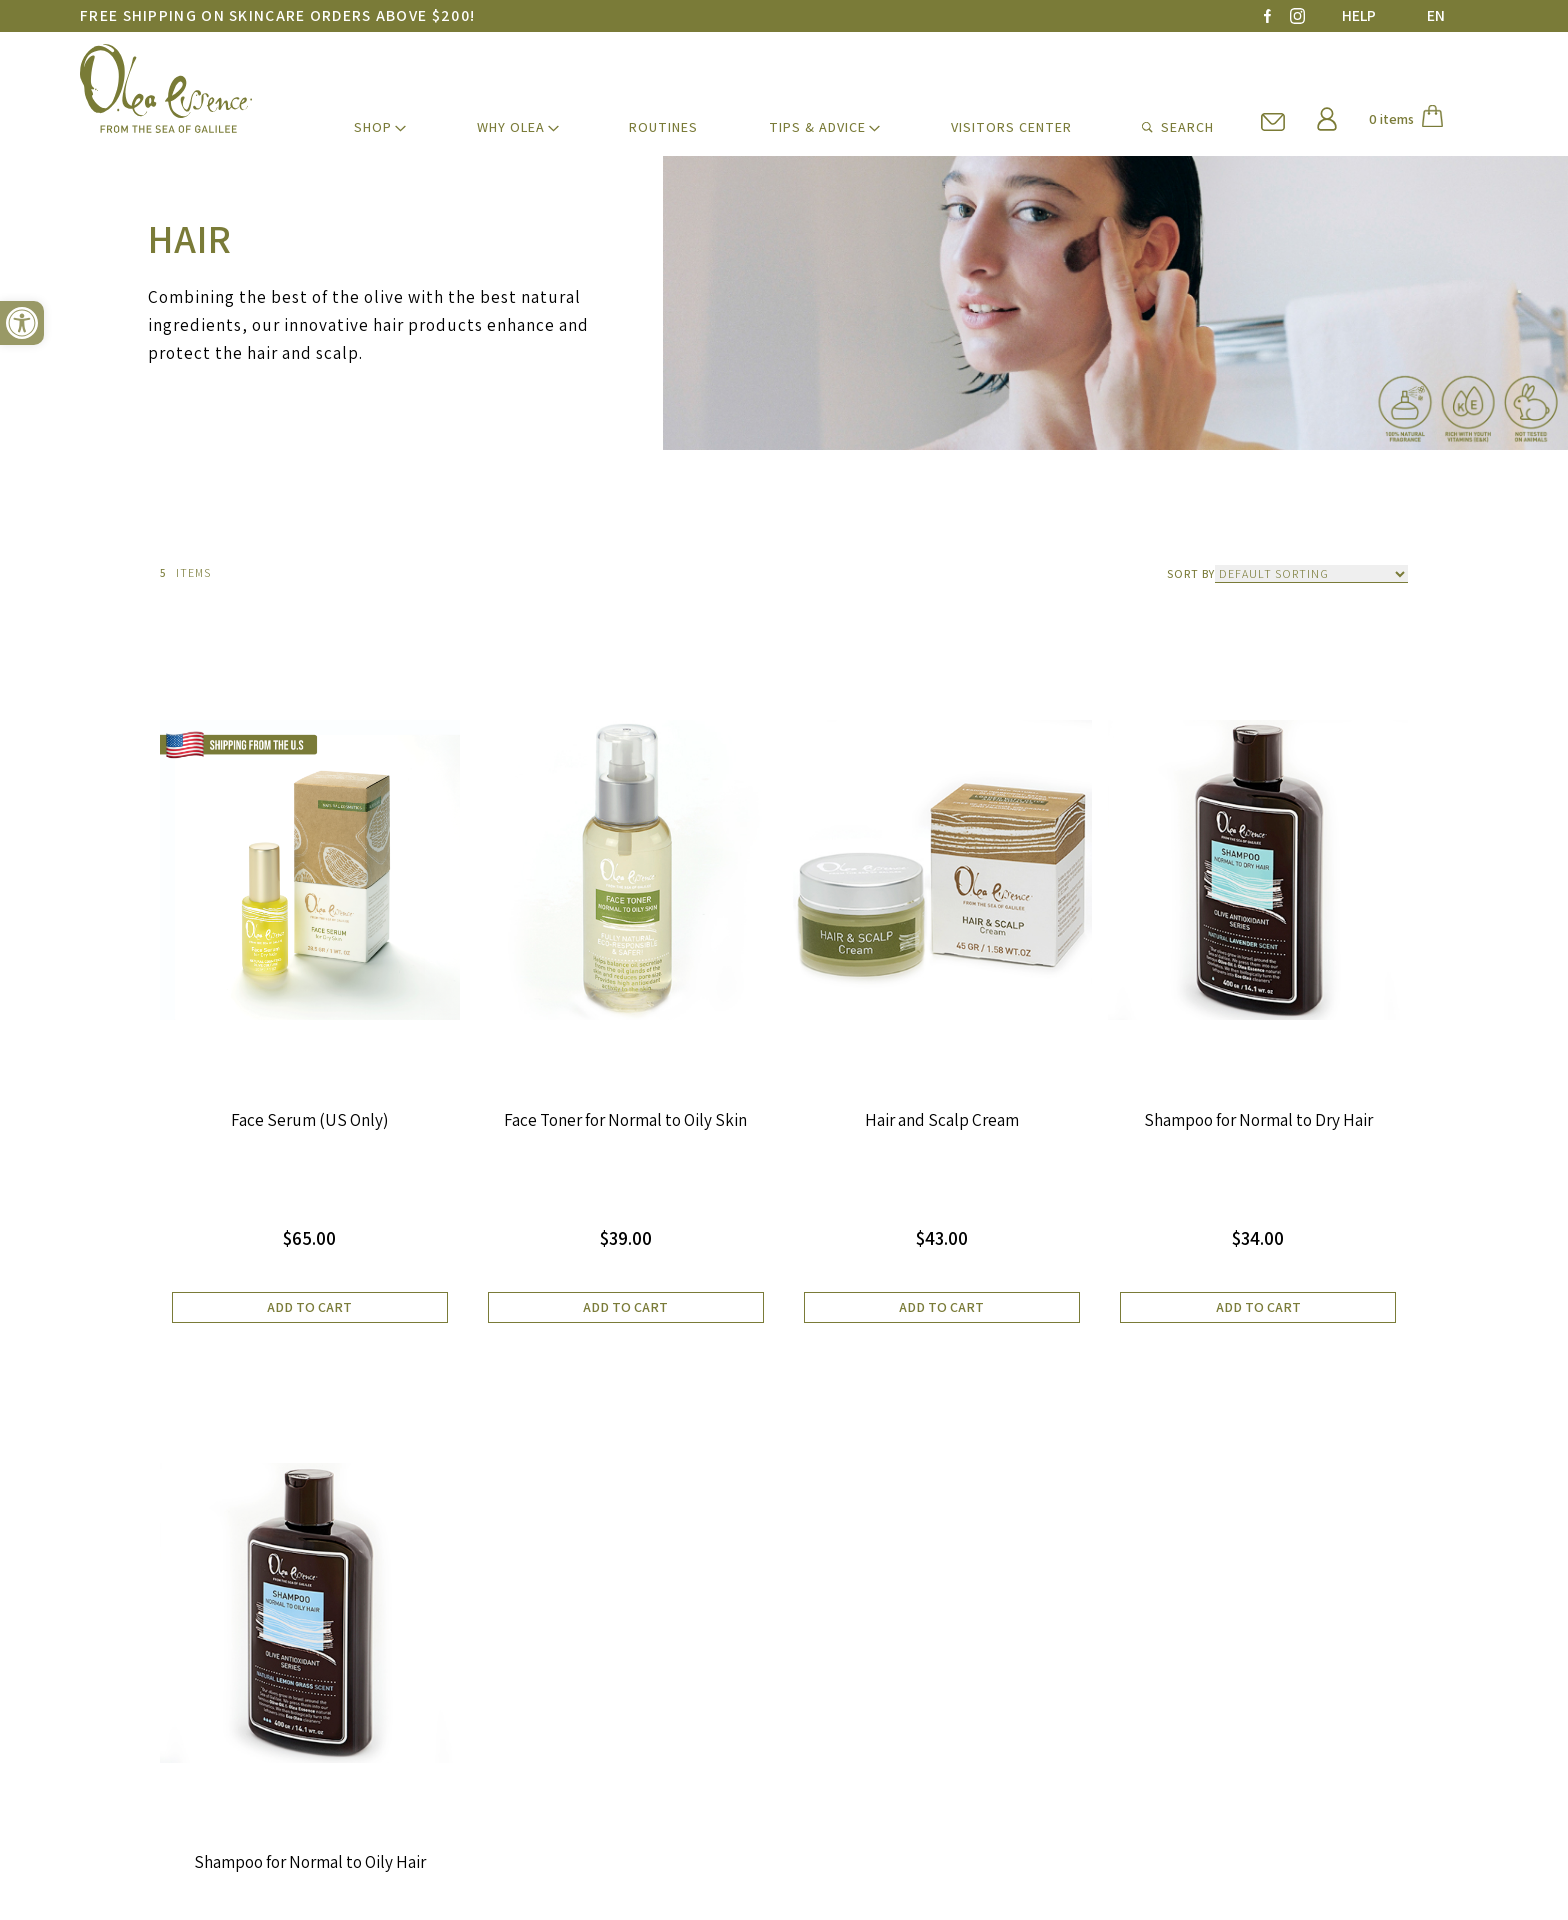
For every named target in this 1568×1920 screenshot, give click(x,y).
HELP (1359, 15)
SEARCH (1178, 127)
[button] (22, 323)
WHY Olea (511, 127)
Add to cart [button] (309, 1307)
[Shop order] (1311, 574)
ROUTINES (663, 127)
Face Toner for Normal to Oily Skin (625, 1120)
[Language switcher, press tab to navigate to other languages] (1432, 16)
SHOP (373, 127)
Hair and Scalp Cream (942, 1120)
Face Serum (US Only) (310, 1120)
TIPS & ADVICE (817, 127)
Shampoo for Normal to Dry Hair (1258, 1120)
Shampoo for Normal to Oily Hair (310, 1863)
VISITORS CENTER (1011, 127)
